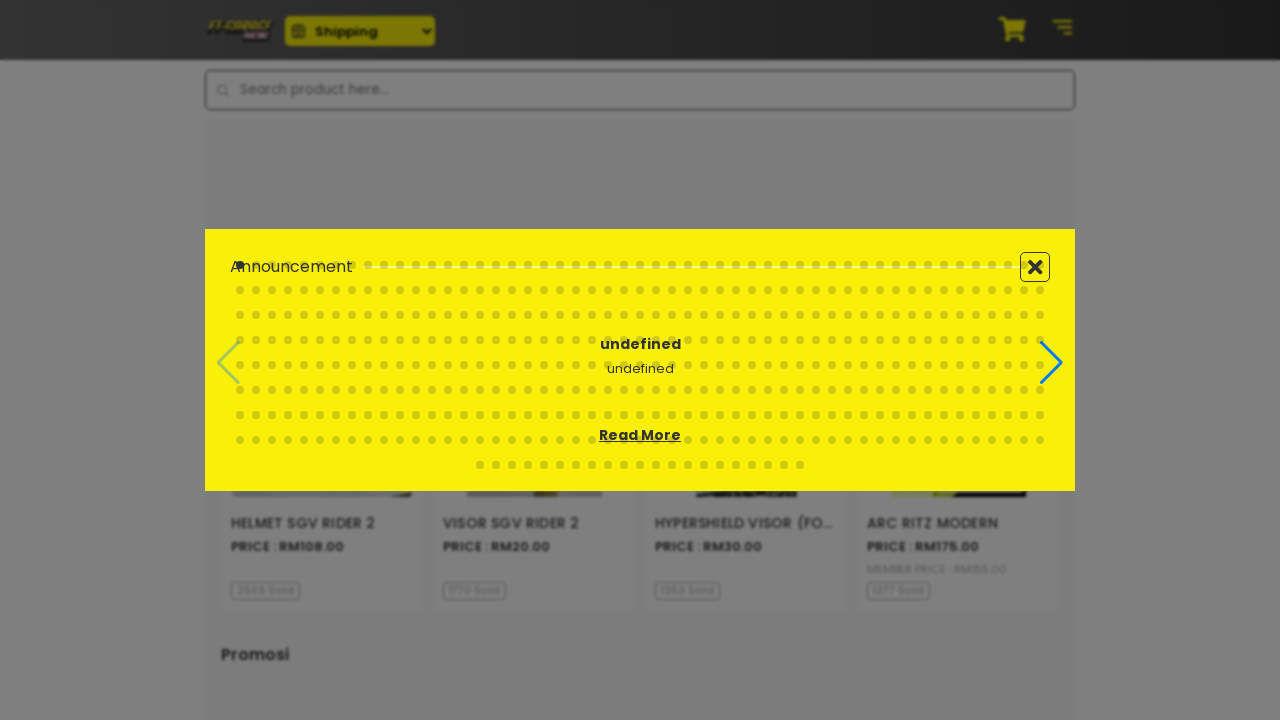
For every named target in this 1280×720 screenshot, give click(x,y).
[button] (1051, 363)
